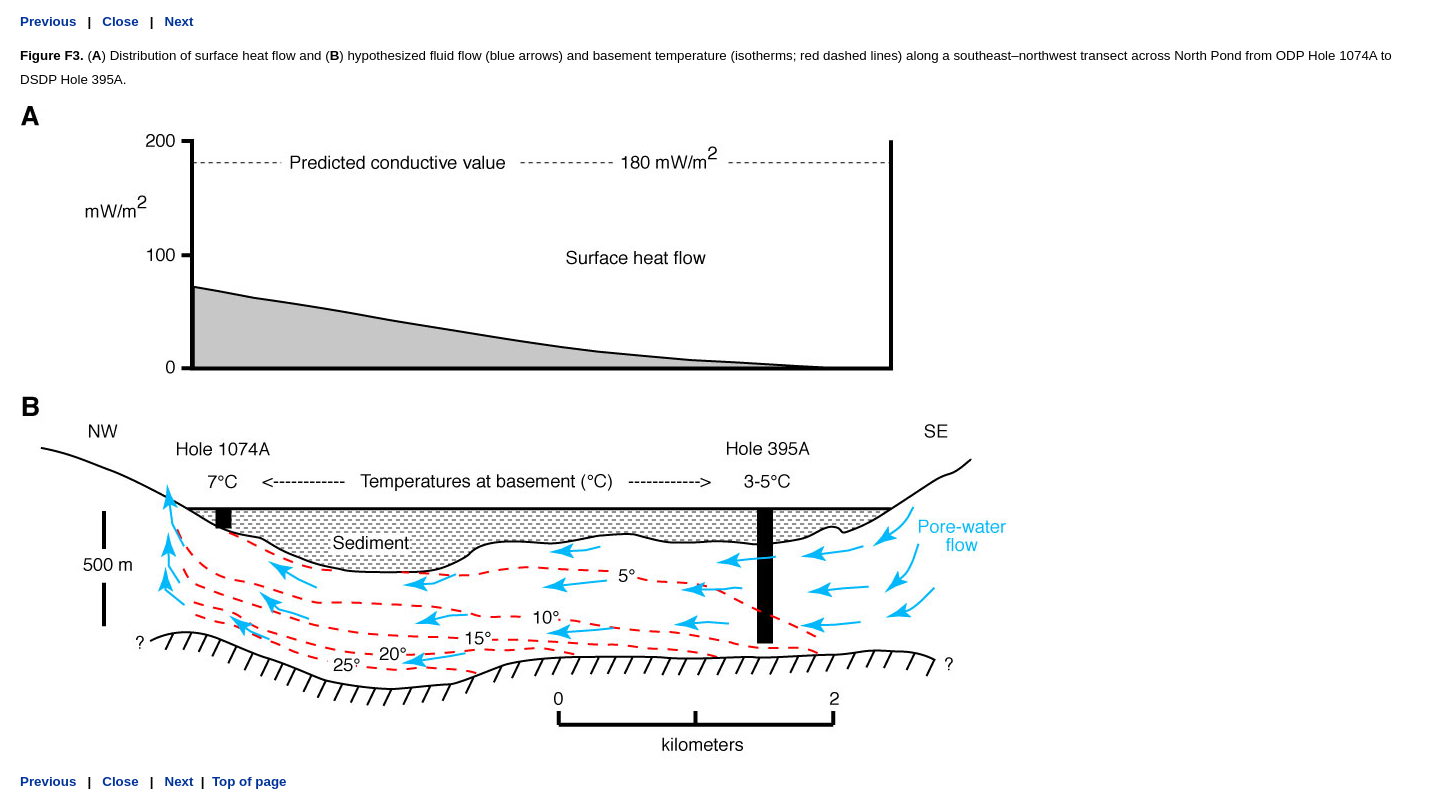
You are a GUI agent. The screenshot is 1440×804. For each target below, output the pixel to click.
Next (179, 21)
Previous (48, 21)
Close (120, 21)
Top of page (249, 781)
